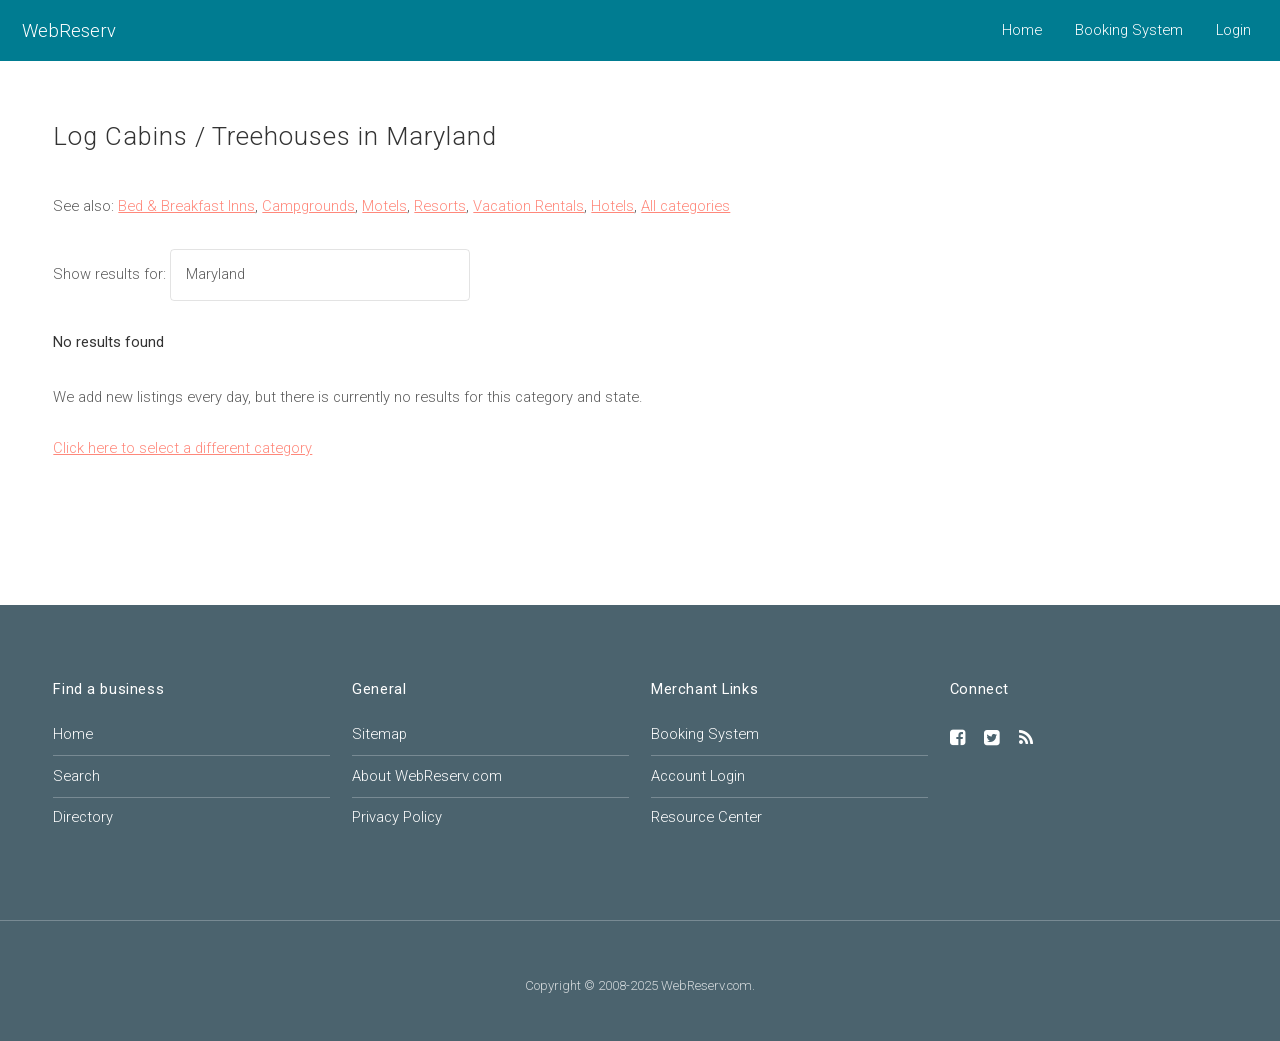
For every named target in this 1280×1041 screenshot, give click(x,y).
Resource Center (706, 817)
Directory (83, 817)
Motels (384, 206)
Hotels (612, 206)
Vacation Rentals (528, 206)
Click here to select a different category (182, 448)
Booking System (1129, 30)
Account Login (698, 776)
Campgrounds (308, 206)
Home (1022, 30)
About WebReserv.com (427, 776)
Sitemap (379, 734)
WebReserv (69, 30)
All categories (685, 206)
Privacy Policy (397, 817)
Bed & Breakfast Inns (186, 206)
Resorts (440, 206)
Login (1233, 30)
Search (76, 776)
